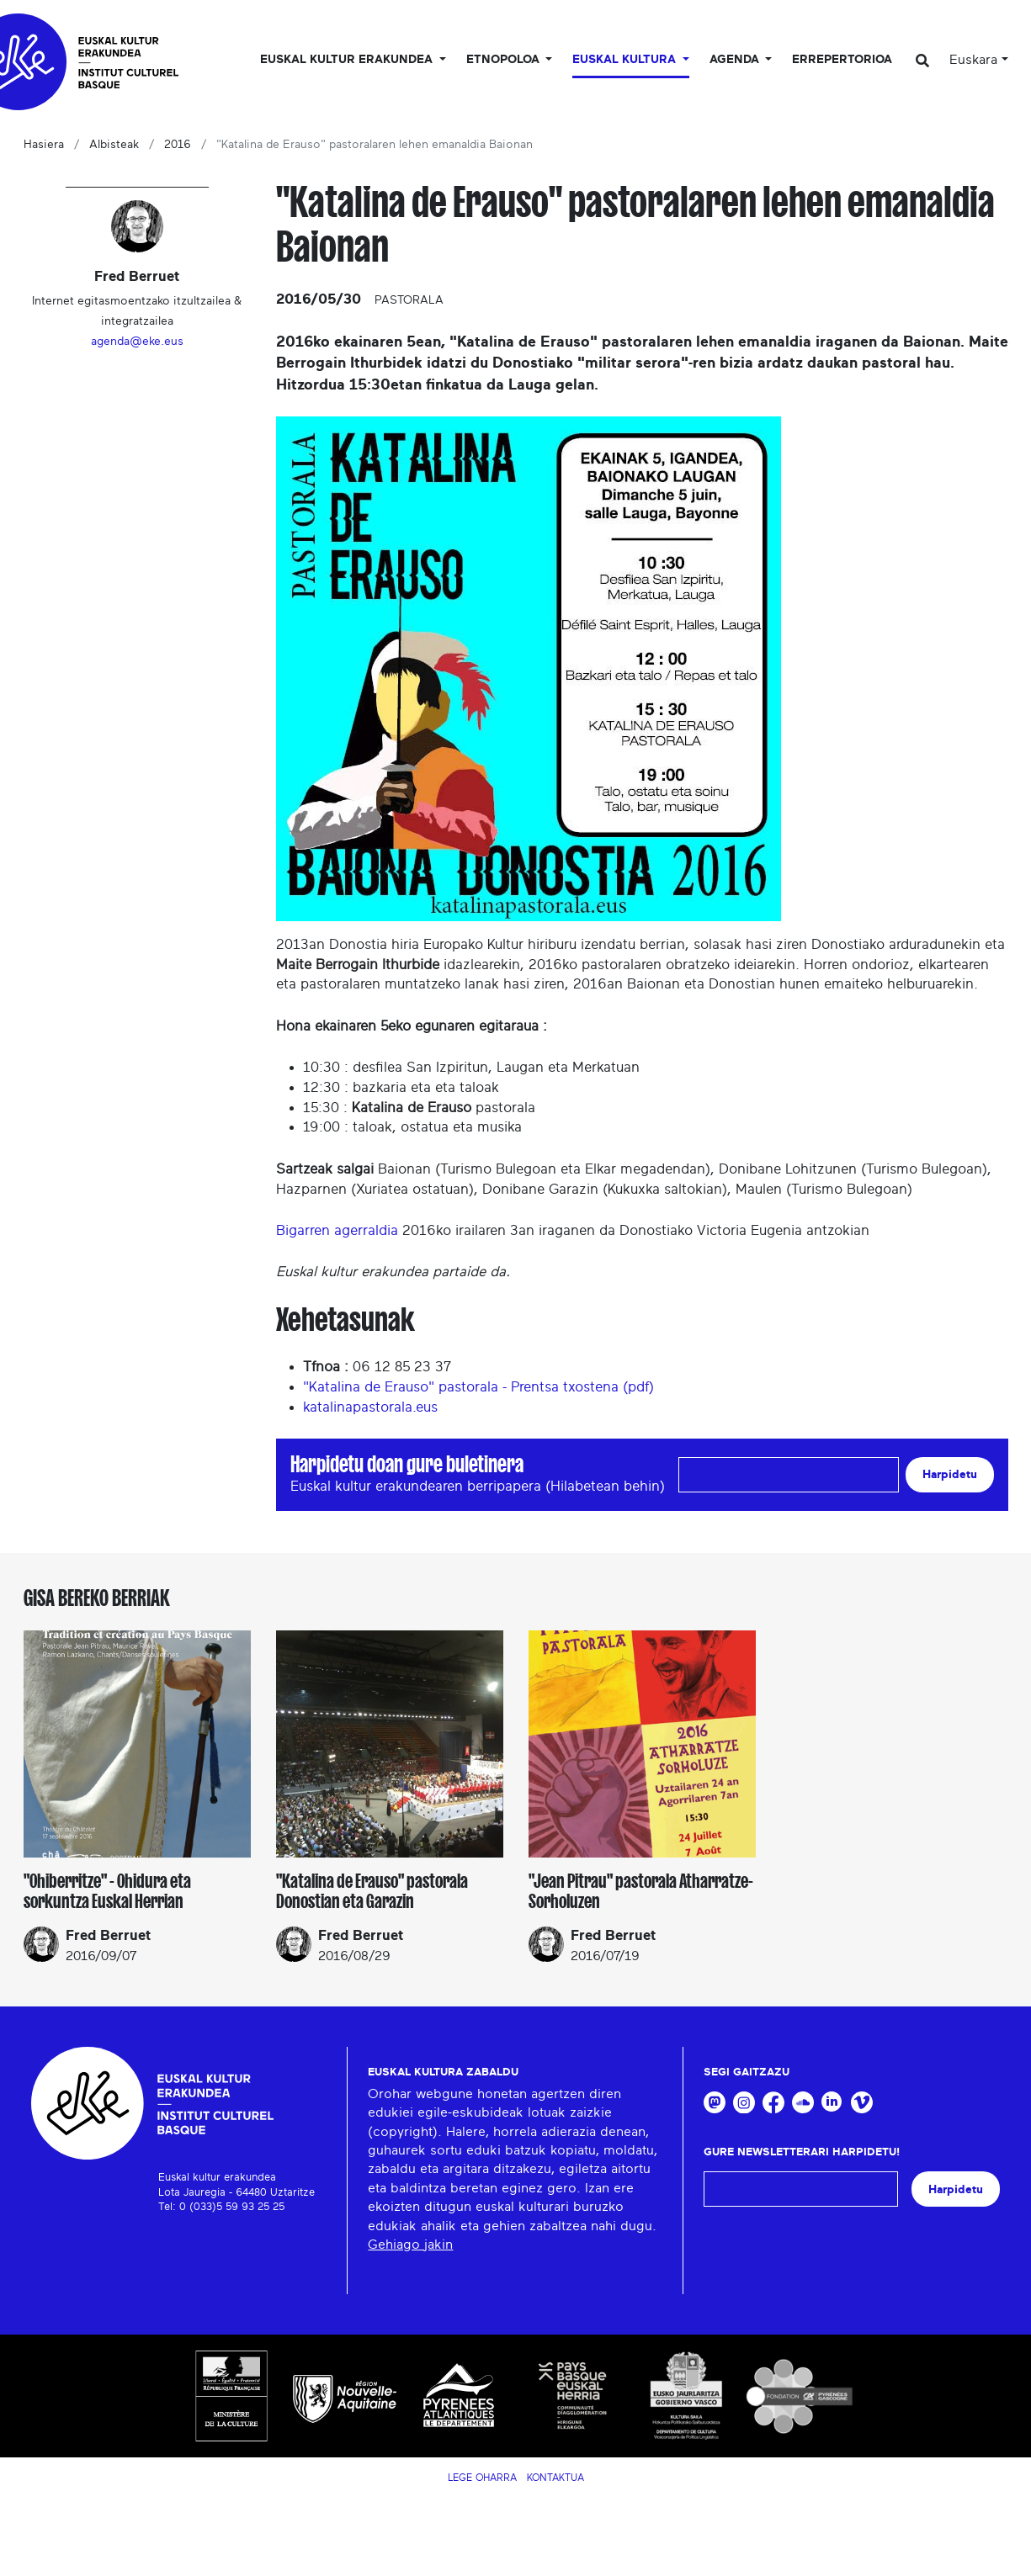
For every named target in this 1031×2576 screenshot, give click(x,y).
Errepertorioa (842, 60)
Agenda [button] (736, 60)
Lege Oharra (482, 2478)
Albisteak (114, 145)
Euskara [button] (973, 59)
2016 (177, 145)
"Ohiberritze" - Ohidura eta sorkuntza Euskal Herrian (107, 1891)
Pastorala (409, 300)
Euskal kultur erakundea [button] (348, 60)
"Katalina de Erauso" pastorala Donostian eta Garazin (372, 1891)
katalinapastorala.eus (370, 1407)
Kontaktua (555, 2478)
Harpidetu (949, 1474)
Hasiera (44, 145)
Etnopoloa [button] (504, 60)
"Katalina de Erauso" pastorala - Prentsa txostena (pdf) (478, 1387)
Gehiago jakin (410, 2244)
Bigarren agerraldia (337, 1230)
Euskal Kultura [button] (625, 60)
